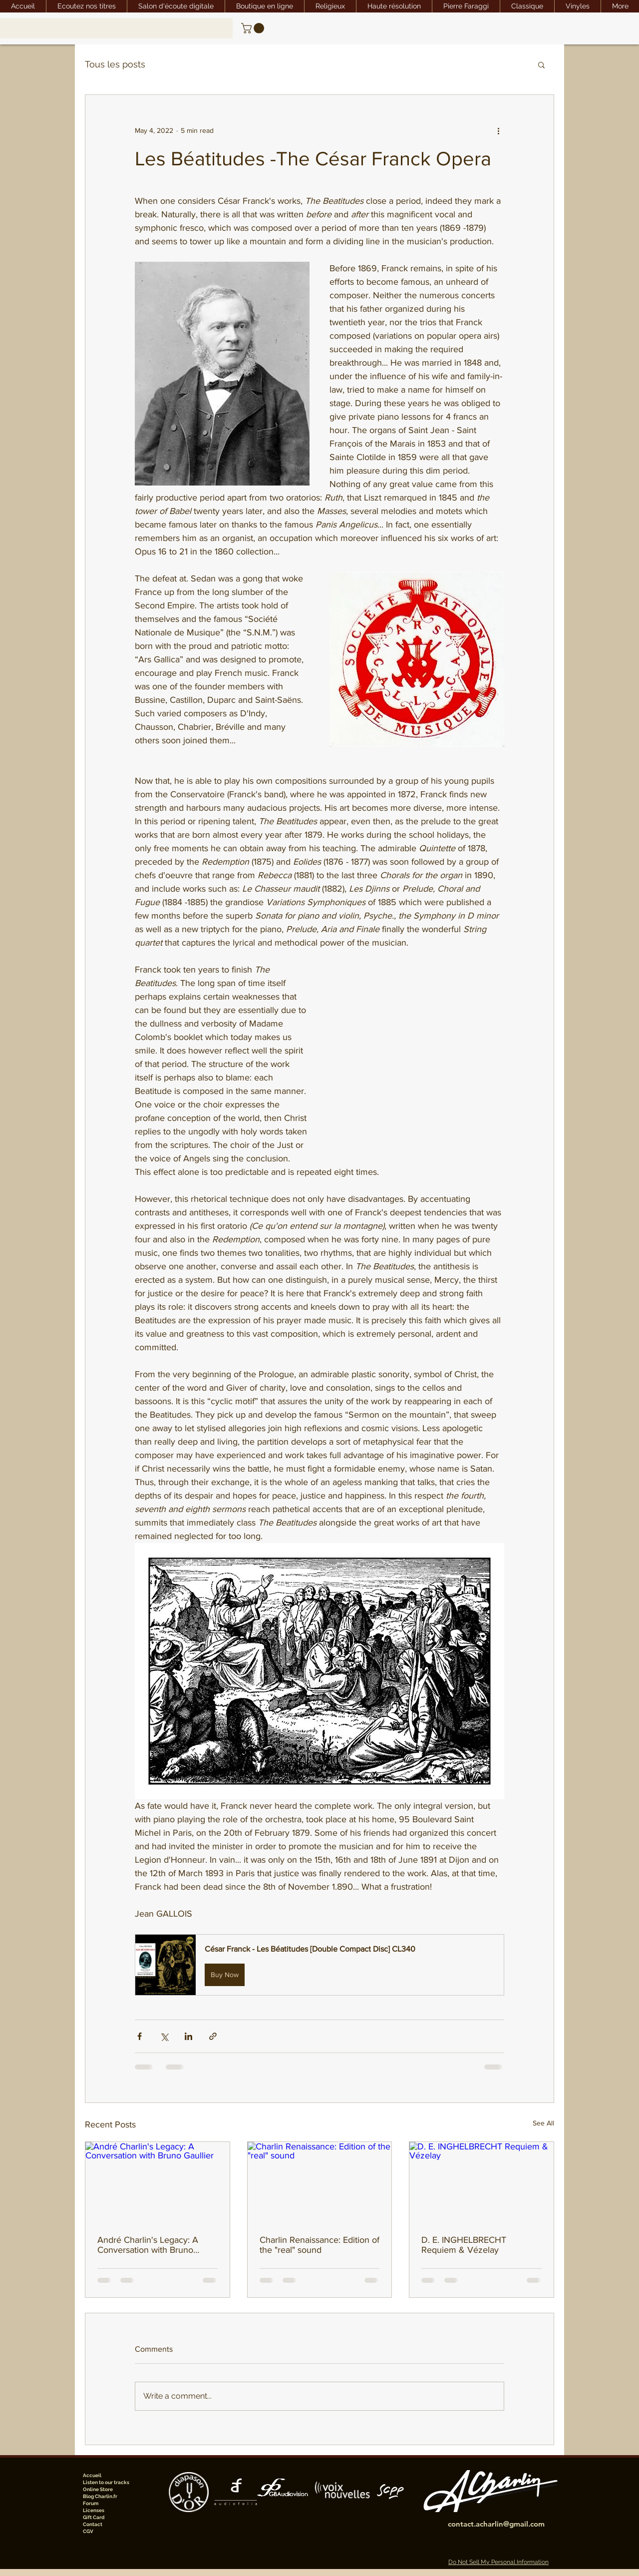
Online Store (98, 2489)
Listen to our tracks (106, 2482)
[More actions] (498, 131)
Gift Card (93, 2517)
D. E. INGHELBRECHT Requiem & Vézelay (463, 2245)
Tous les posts (115, 64)
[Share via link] (213, 2036)
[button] (541, 64)
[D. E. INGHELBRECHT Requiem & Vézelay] (481, 2182)
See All (543, 2123)
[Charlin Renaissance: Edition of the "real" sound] (320, 2182)
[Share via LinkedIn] (188, 2036)
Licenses (93, 2510)
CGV (88, 2531)
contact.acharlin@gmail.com (496, 2524)
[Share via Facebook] (139, 2036)
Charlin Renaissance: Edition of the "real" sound (319, 2245)
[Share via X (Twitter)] (164, 2036)
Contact (92, 2524)
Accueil (92, 2475)
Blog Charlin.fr (100, 2496)
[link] (254, 28)
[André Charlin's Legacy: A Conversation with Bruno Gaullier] (157, 2182)
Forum (90, 2503)
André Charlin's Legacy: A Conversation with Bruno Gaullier (147, 2245)
